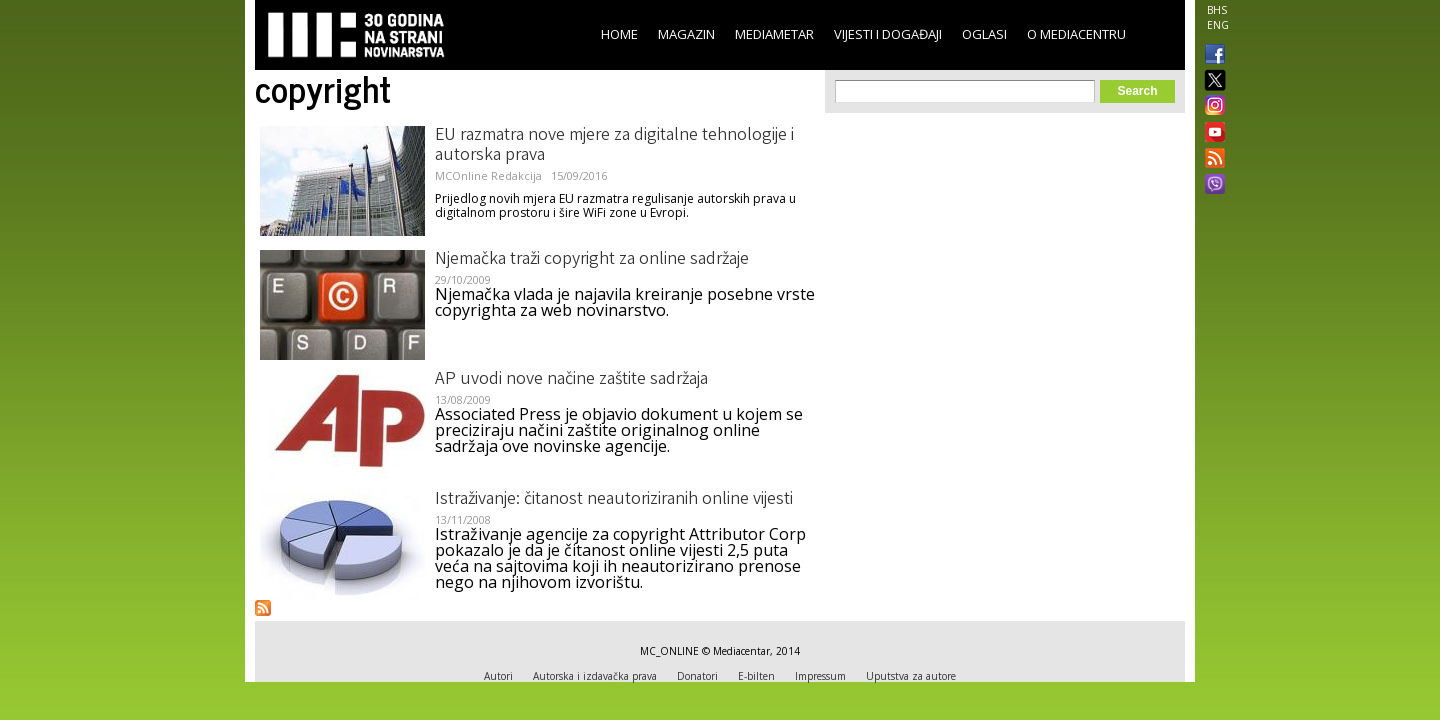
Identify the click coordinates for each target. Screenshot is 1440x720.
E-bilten (756, 676)
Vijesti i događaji (888, 34)
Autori (498, 676)
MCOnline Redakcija (488, 175)
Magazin (686, 34)
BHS (1217, 10)
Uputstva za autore (911, 676)
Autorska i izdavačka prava (595, 676)
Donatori (697, 676)
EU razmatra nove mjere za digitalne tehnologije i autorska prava (614, 146)
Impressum (820, 676)
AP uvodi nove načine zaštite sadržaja (571, 380)
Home (619, 34)
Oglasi (984, 34)
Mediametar (774, 34)
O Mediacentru (1076, 34)
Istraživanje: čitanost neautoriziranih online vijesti (614, 500)
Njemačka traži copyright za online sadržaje (592, 260)
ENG (1218, 25)
